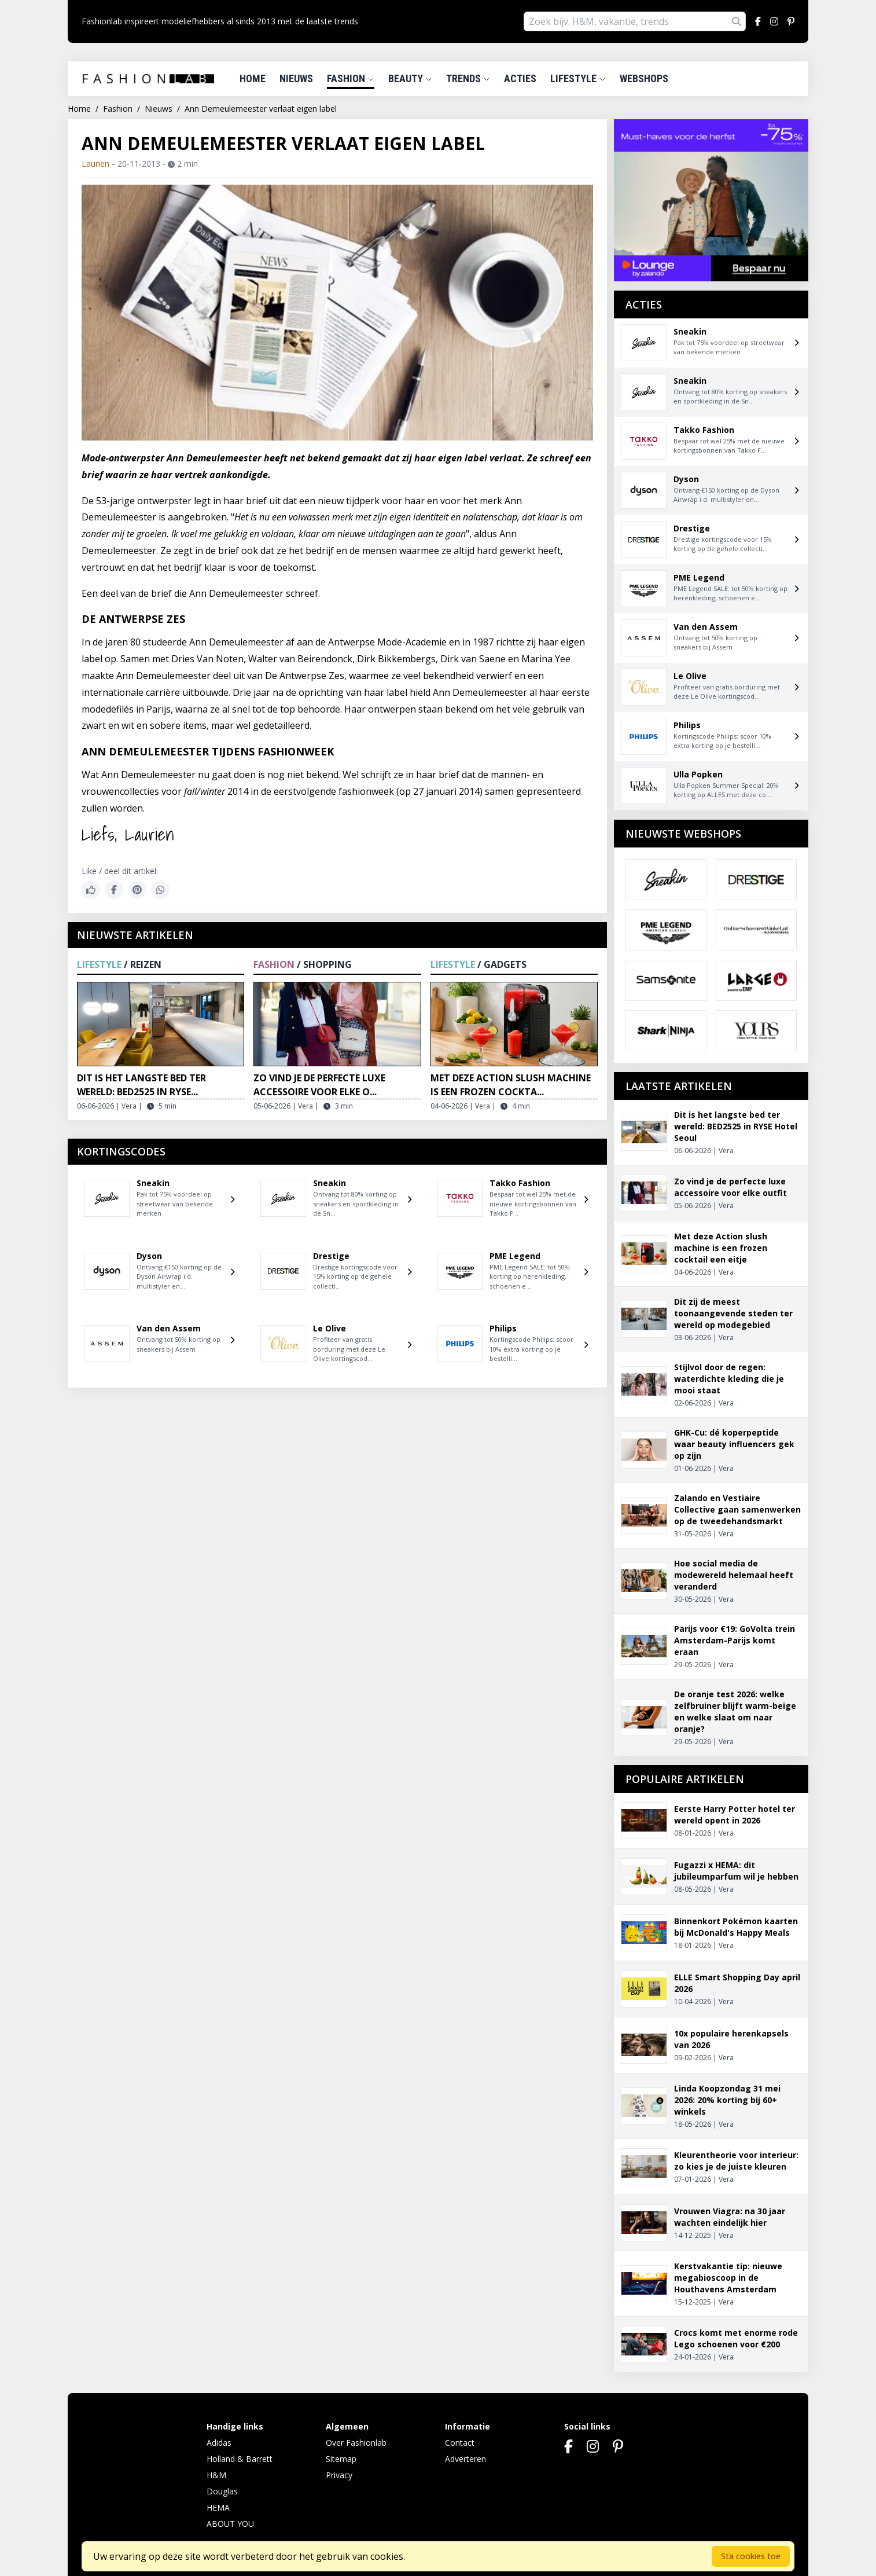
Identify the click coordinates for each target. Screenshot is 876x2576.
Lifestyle (578, 78)
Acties (520, 78)
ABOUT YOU (230, 2523)
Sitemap (341, 2458)
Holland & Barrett (240, 2458)
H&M (216, 2474)
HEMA (218, 2507)
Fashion (350, 78)
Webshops (644, 78)
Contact (459, 2442)
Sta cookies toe (751, 2556)
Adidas (219, 2442)
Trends (468, 78)
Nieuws (296, 78)
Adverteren (465, 2458)
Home (253, 78)
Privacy (339, 2474)
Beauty (410, 78)
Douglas (222, 2491)
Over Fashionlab (356, 2442)
